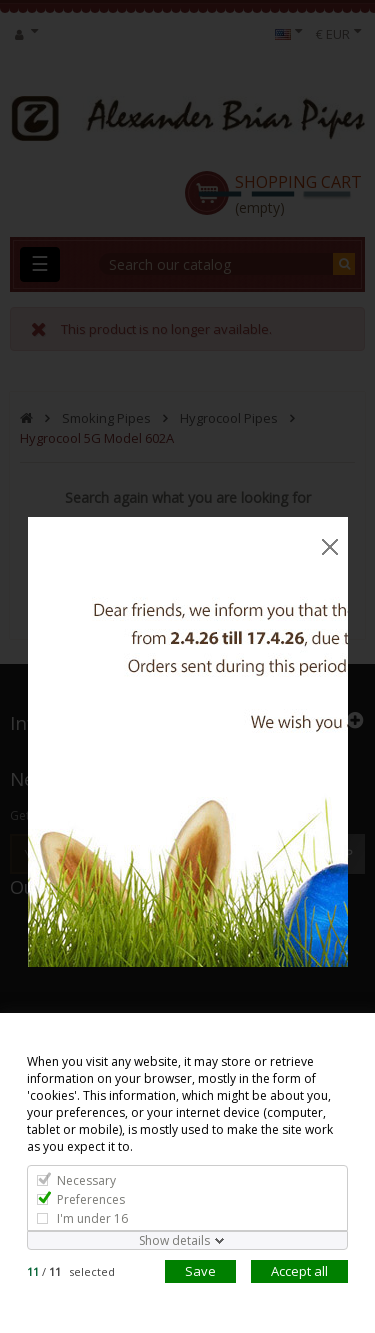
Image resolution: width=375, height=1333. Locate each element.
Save (200, 1271)
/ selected (71, 1271)
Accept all (299, 1271)
